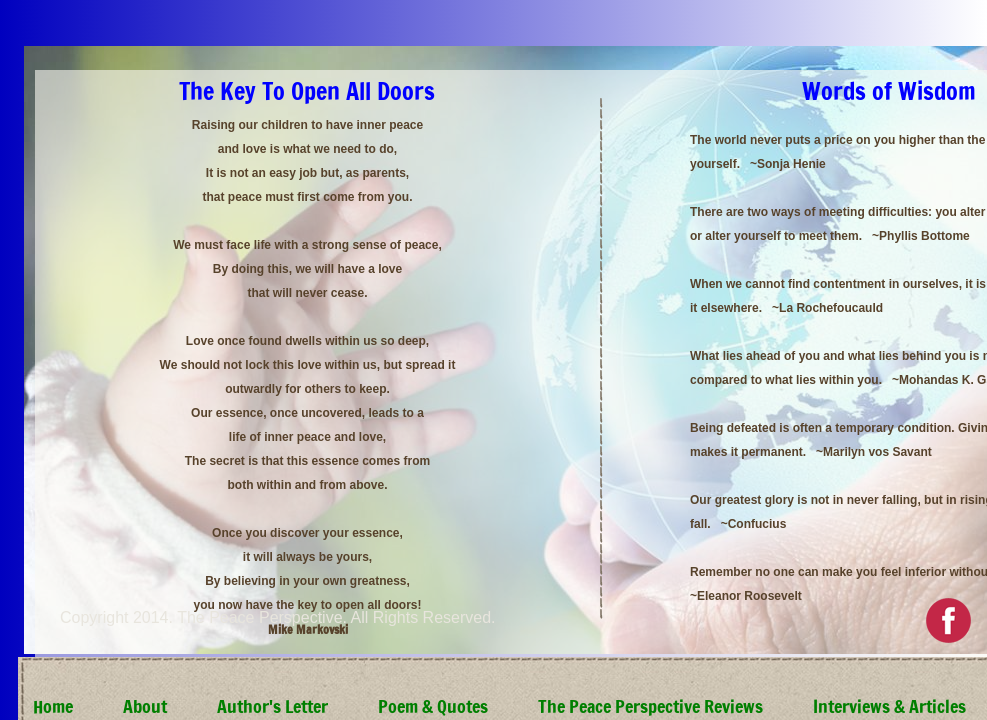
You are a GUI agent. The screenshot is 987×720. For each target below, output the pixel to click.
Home (53, 706)
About (145, 706)
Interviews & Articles (889, 706)
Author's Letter (272, 706)
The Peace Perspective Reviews (650, 706)
